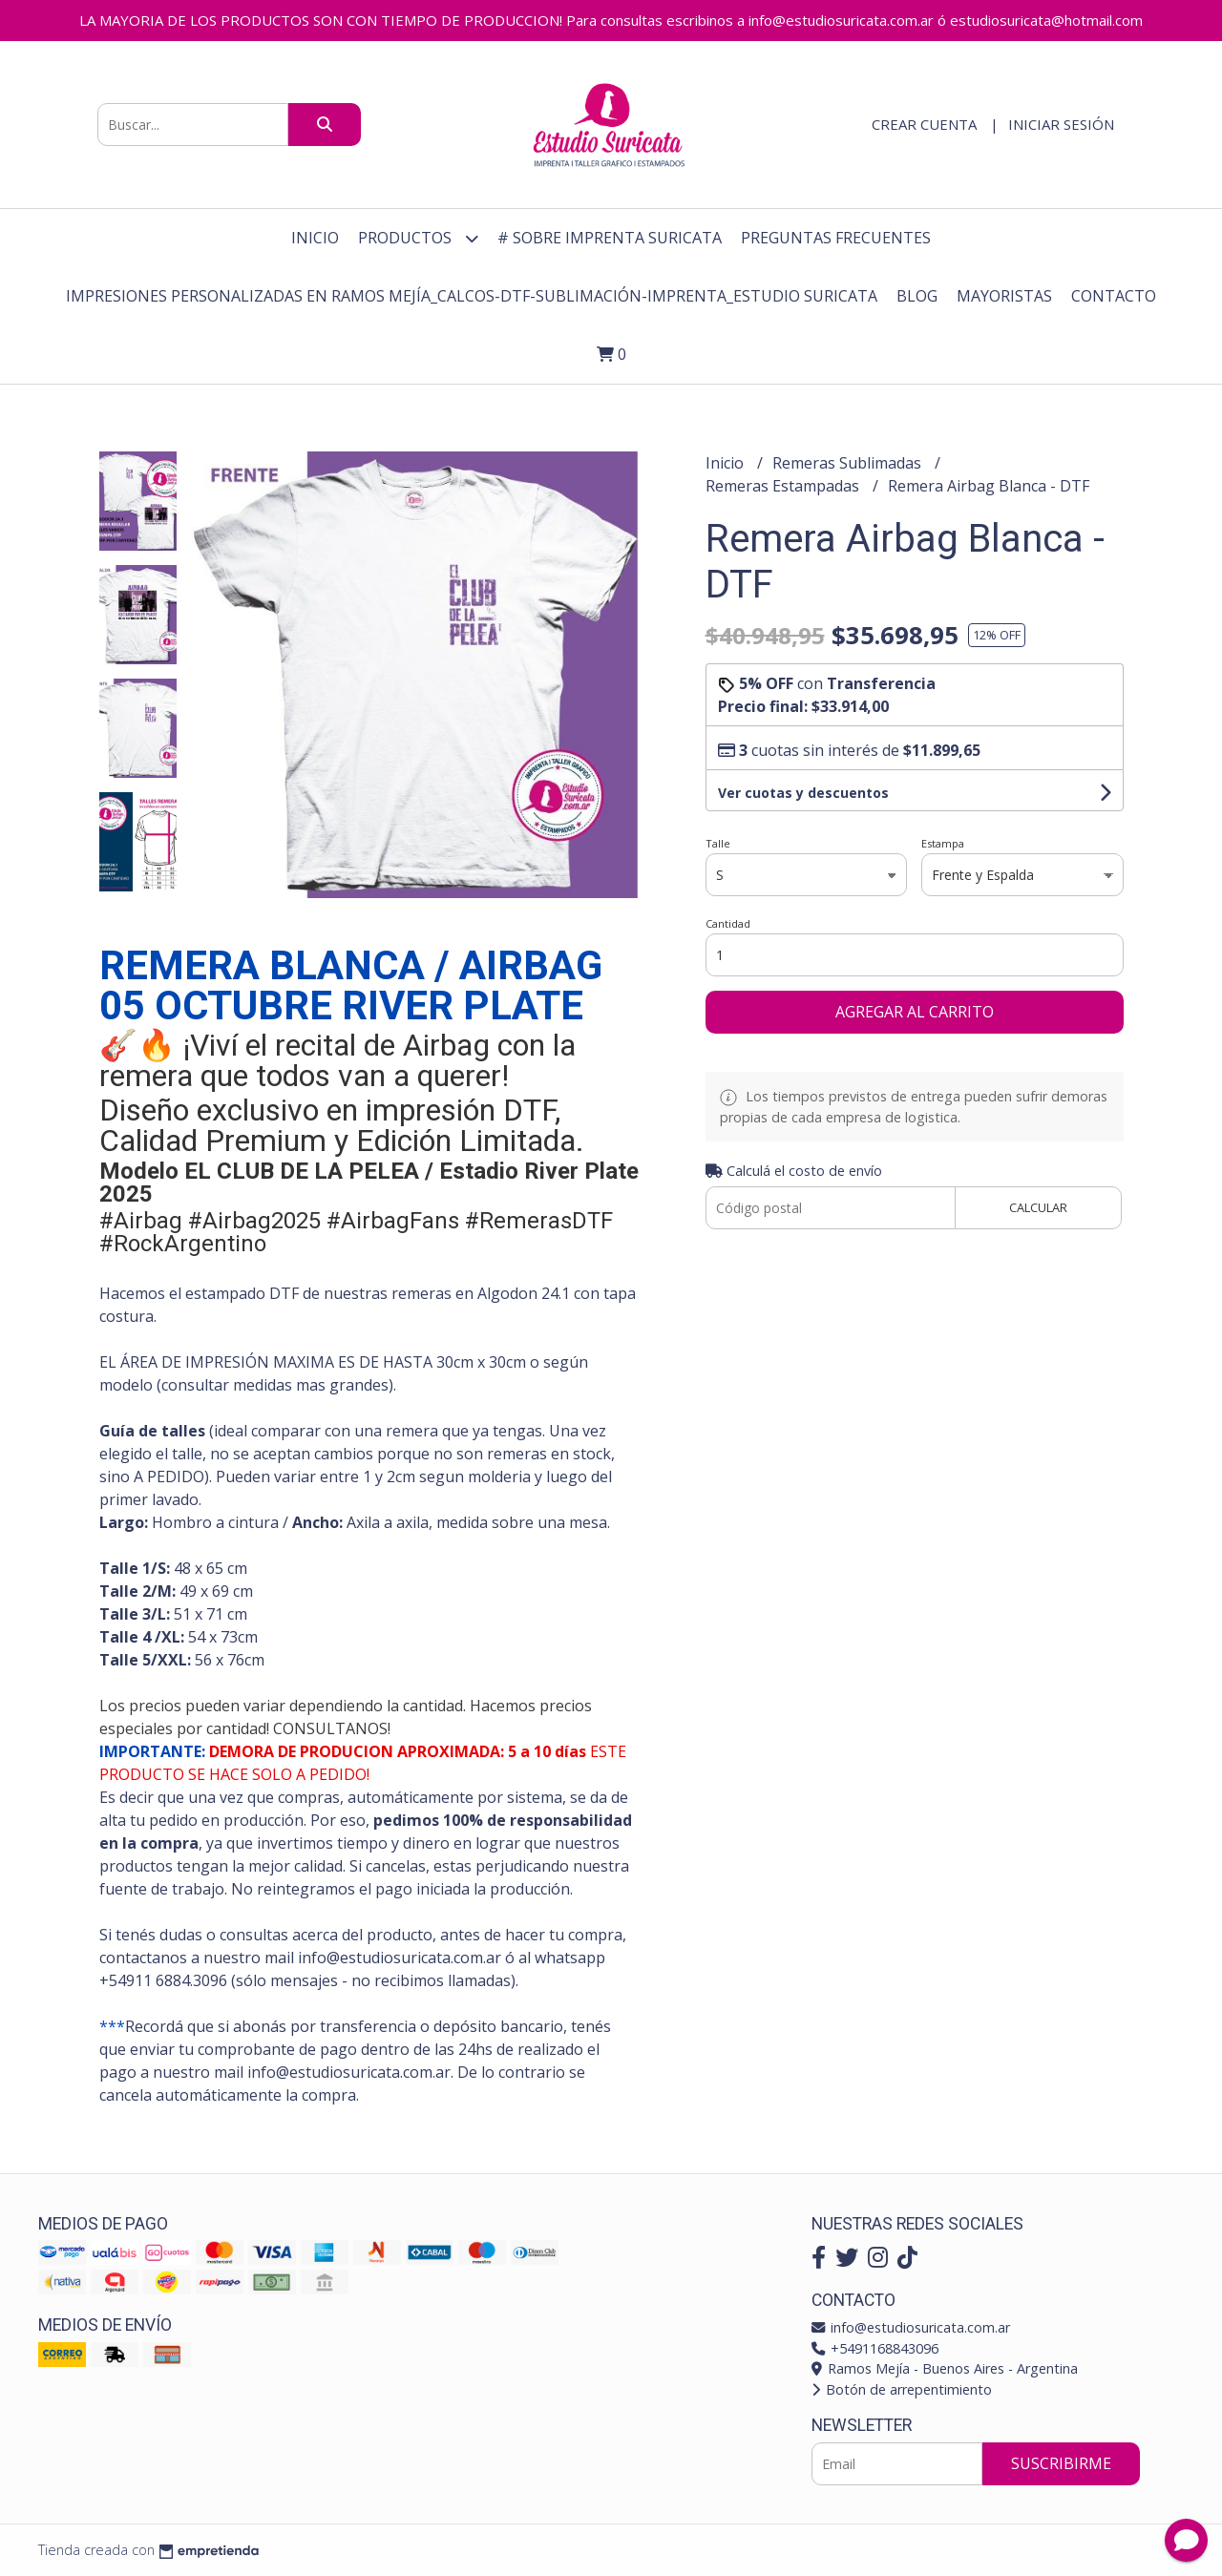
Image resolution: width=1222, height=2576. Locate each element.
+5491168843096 (874, 2348)
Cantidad (728, 923)
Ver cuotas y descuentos (803, 793)
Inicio (315, 237)
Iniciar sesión (1061, 124)
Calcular (1038, 1207)
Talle (718, 843)
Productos (418, 238)
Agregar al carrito (914, 1011)
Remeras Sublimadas (848, 462)
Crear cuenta (924, 124)
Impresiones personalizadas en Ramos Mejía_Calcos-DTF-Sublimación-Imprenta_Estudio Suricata (471, 295)
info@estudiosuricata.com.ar (910, 2327)
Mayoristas (1004, 295)
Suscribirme (1061, 2463)
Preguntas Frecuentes (836, 237)
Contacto (1113, 295)
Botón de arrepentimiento (901, 2389)
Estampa (942, 843)
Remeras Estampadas (784, 485)
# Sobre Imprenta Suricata (609, 237)
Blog (917, 295)
